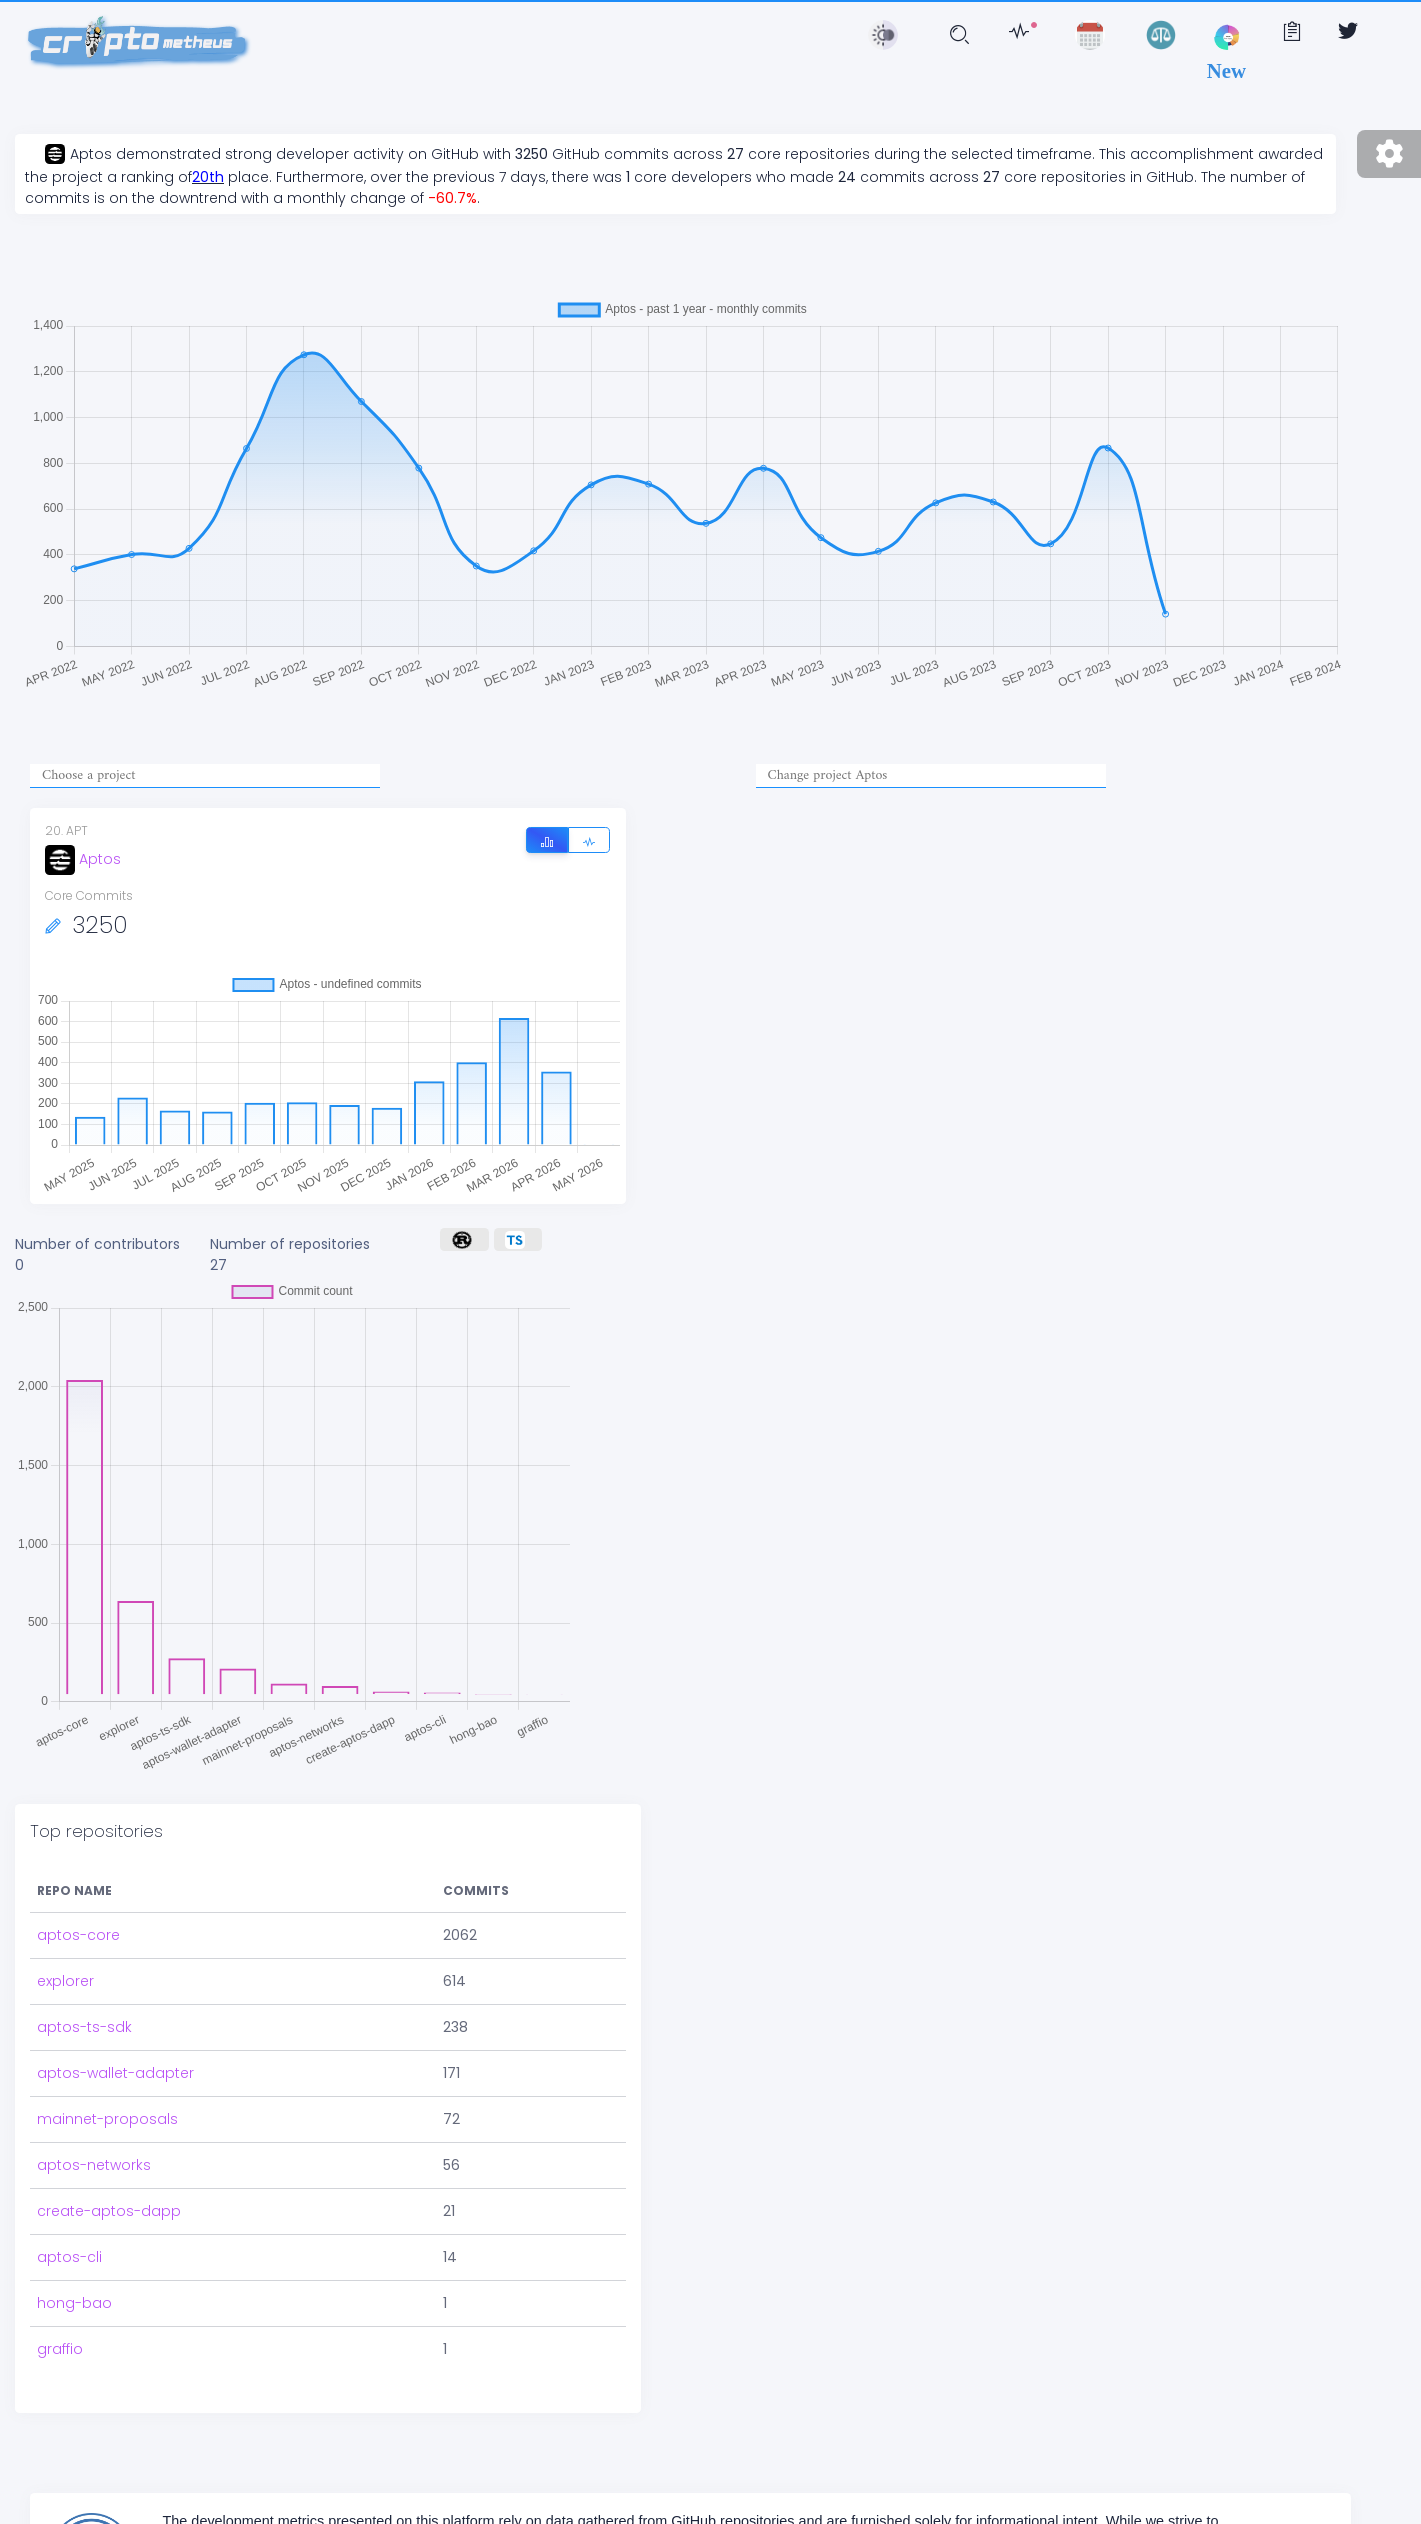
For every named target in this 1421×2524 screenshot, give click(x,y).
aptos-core (78, 1935)
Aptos (83, 859)
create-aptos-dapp (109, 2211)
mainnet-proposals (107, 2119)
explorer (65, 1981)
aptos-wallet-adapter (115, 2073)
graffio (60, 2349)
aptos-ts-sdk (84, 2027)
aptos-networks (94, 2165)
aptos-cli (69, 2257)
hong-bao (74, 2303)
